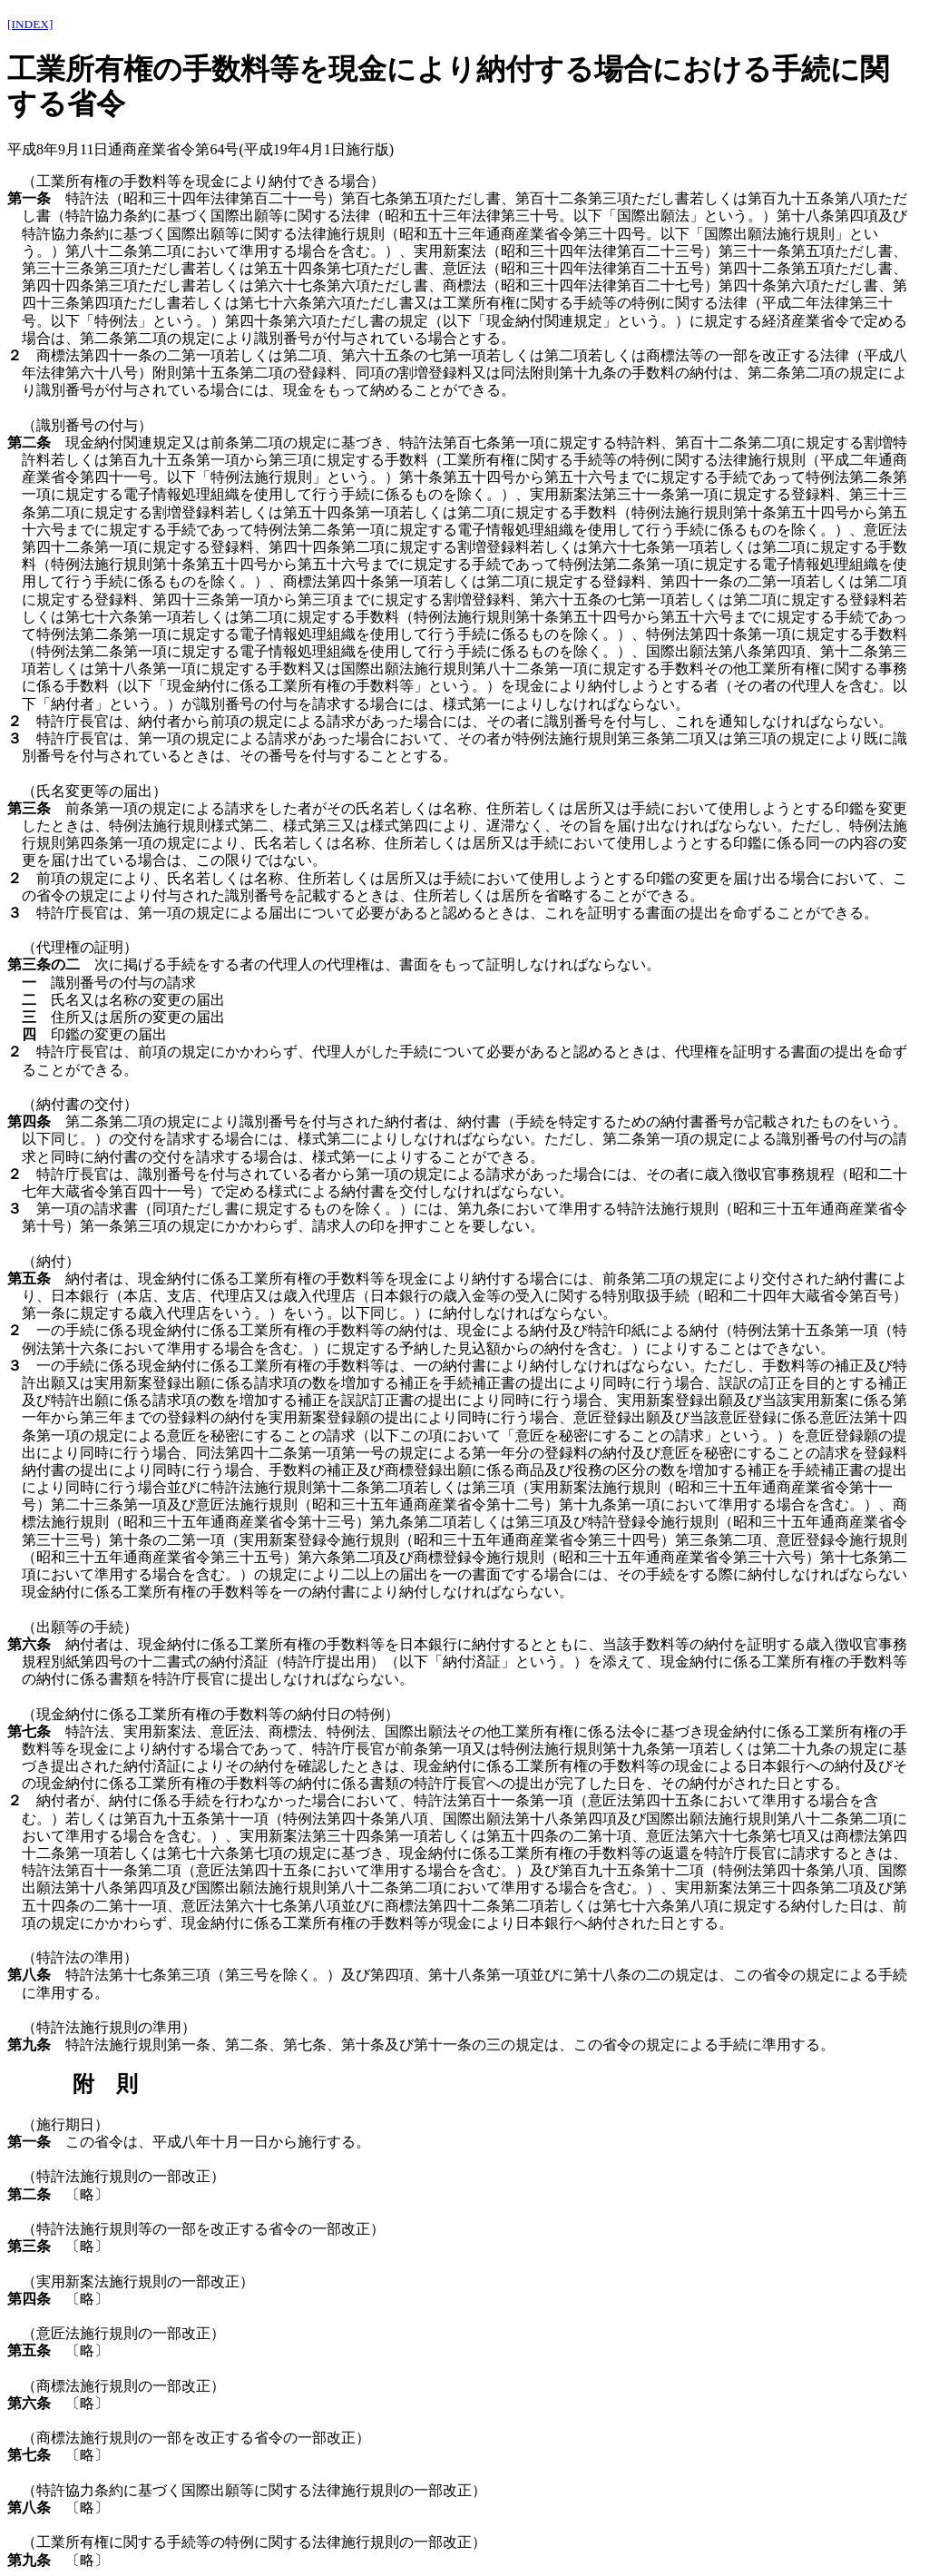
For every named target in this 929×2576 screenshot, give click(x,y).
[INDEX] (30, 24)
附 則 (105, 2084)
